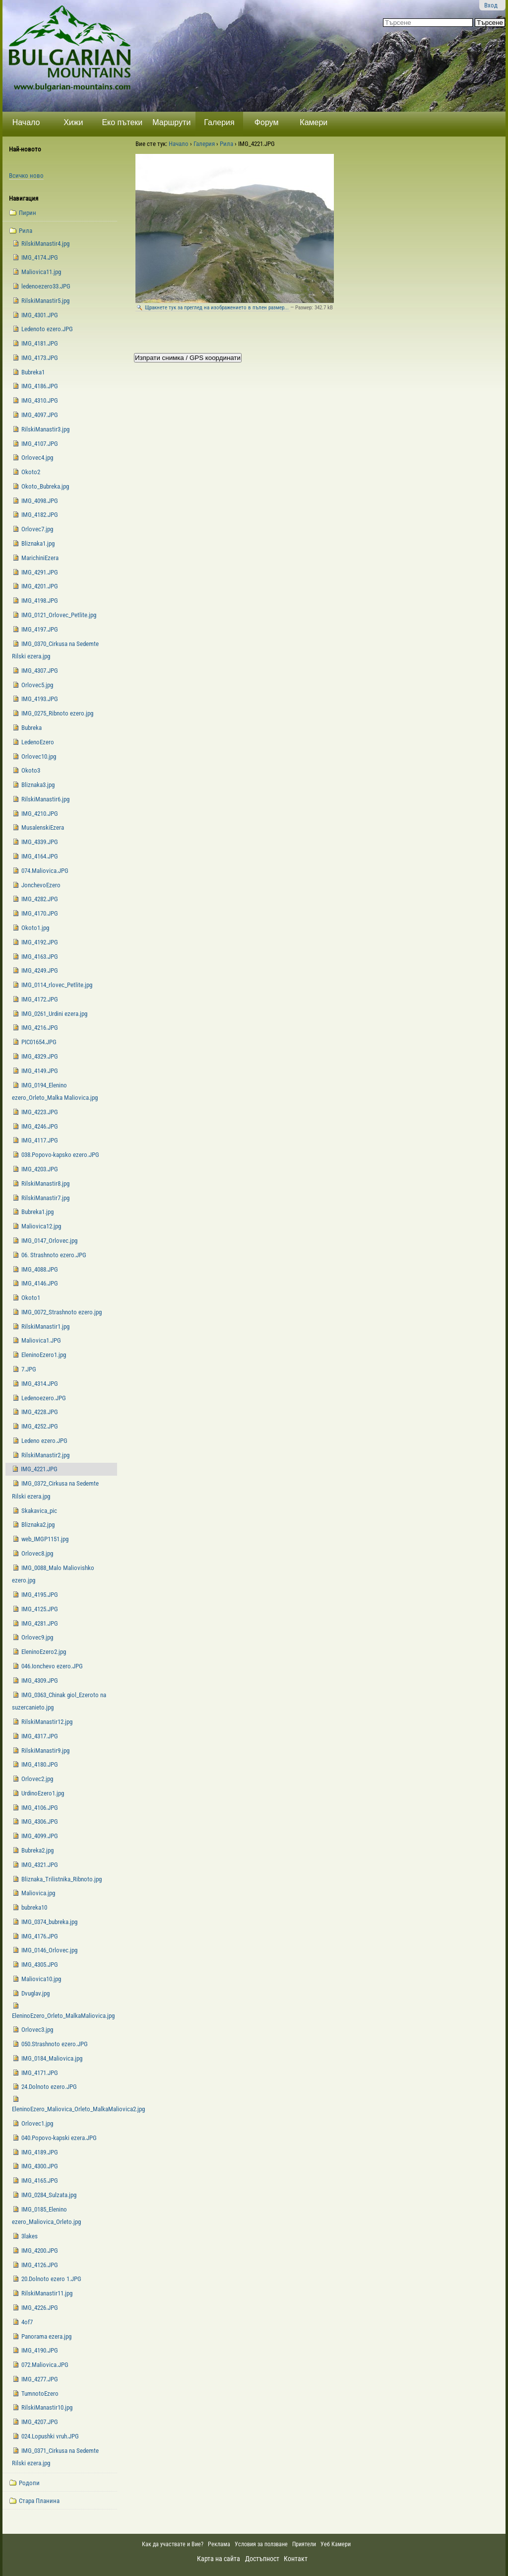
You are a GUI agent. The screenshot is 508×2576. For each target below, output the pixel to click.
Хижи (73, 122)
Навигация (23, 198)
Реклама (219, 2544)
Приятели (304, 2544)
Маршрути (171, 122)
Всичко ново (26, 175)
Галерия (219, 122)
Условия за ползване (261, 2544)
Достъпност (262, 2559)
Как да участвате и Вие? (172, 2544)
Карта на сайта (218, 2559)
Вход (491, 5)
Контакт (296, 2559)
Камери (313, 122)
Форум (266, 122)
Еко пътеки (122, 122)
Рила (226, 143)
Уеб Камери (336, 2544)
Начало (26, 122)
